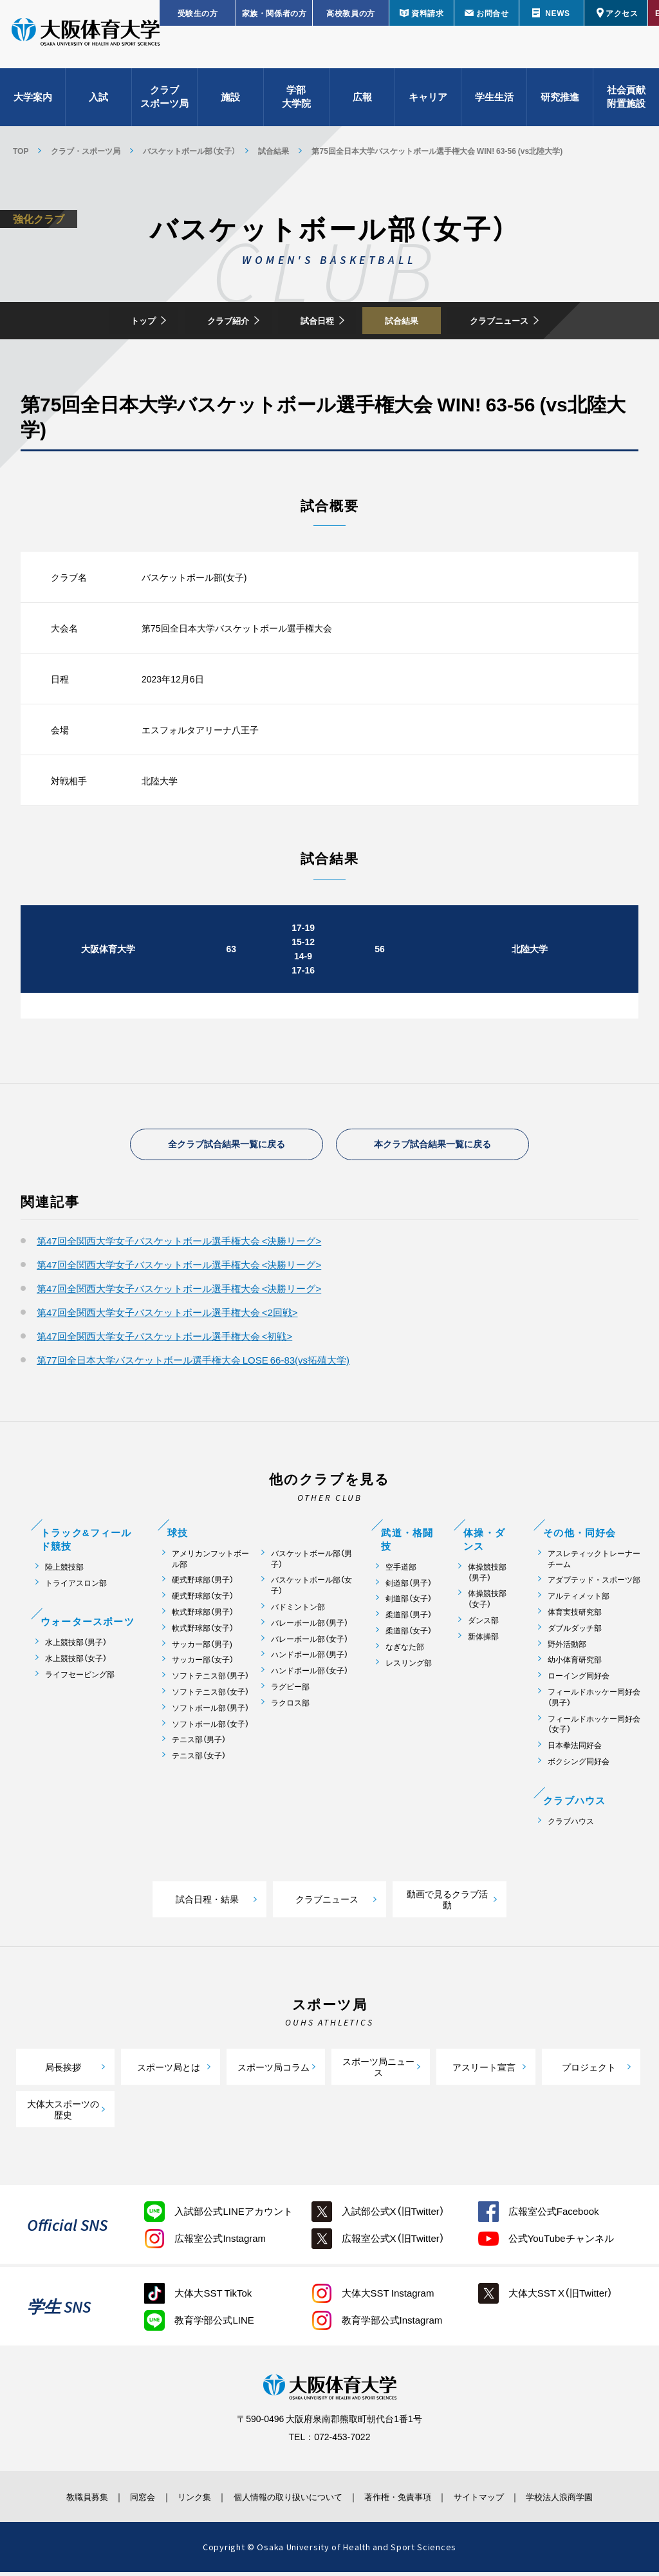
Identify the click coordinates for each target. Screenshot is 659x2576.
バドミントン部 (298, 1611)
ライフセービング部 (80, 1678)
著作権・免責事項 (407, 2500)
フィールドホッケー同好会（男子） (594, 1702)
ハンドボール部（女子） (309, 1674)
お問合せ (492, 13)
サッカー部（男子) (202, 1648)
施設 (230, 103)
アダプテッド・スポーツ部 (594, 1584)
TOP (20, 150)
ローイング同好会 (578, 1680)
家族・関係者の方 (274, 13)
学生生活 (494, 103)
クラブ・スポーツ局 (85, 150)
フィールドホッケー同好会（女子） (594, 1729)
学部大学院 (296, 103)
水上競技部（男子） (76, 1646)
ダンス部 (483, 1624)
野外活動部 (567, 1648)
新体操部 (483, 1640)
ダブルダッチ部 (575, 1632)
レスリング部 (408, 1667)
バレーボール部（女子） (309, 1643)
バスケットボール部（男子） (311, 1563)
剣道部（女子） (408, 1602)
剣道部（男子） (408, 1587)
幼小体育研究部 (575, 1664)
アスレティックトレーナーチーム (594, 1563)
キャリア (428, 103)
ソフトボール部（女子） (210, 1728)
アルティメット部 (578, 1600)
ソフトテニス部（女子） (210, 1696)
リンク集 (180, 2500)
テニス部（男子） (199, 1743)
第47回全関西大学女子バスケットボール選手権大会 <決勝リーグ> (179, 1245)
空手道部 (400, 1571)
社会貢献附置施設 (626, 103)
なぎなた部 (404, 1651)
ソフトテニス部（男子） (210, 1680)
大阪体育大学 (86, 39)
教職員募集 (55, 2500)
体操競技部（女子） (487, 1603)
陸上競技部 (64, 1571)
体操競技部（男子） (487, 1577)
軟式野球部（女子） (203, 1632)
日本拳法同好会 (575, 1749)
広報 (362, 103)
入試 (98, 103)
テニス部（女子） (199, 1759)
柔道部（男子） (408, 1618)
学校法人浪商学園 (590, 2500)
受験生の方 (198, 13)
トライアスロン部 (76, 1587)
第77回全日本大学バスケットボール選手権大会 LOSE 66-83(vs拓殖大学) (193, 1364)
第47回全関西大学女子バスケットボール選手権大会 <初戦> (164, 1340)
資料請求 (427, 13)
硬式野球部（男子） (203, 1584)
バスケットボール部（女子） (189, 150)
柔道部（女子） (408, 1635)
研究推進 (560, 103)
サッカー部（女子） (203, 1664)
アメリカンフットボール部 (210, 1563)
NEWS (557, 13)
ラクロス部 (290, 1707)
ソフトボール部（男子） (210, 1712)
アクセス (622, 13)
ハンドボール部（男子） (309, 1658)
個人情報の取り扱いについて (284, 2500)
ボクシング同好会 (578, 1765)
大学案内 (33, 103)
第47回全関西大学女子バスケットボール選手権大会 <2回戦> (167, 1317)
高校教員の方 (350, 13)
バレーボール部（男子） (309, 1627)
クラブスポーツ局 (164, 103)
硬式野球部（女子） (203, 1600)
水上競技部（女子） (76, 1662)
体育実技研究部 (575, 1616)
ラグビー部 (290, 1691)
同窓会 (119, 2500)
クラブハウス (571, 1825)
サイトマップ (499, 2500)
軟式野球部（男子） (203, 1616)
